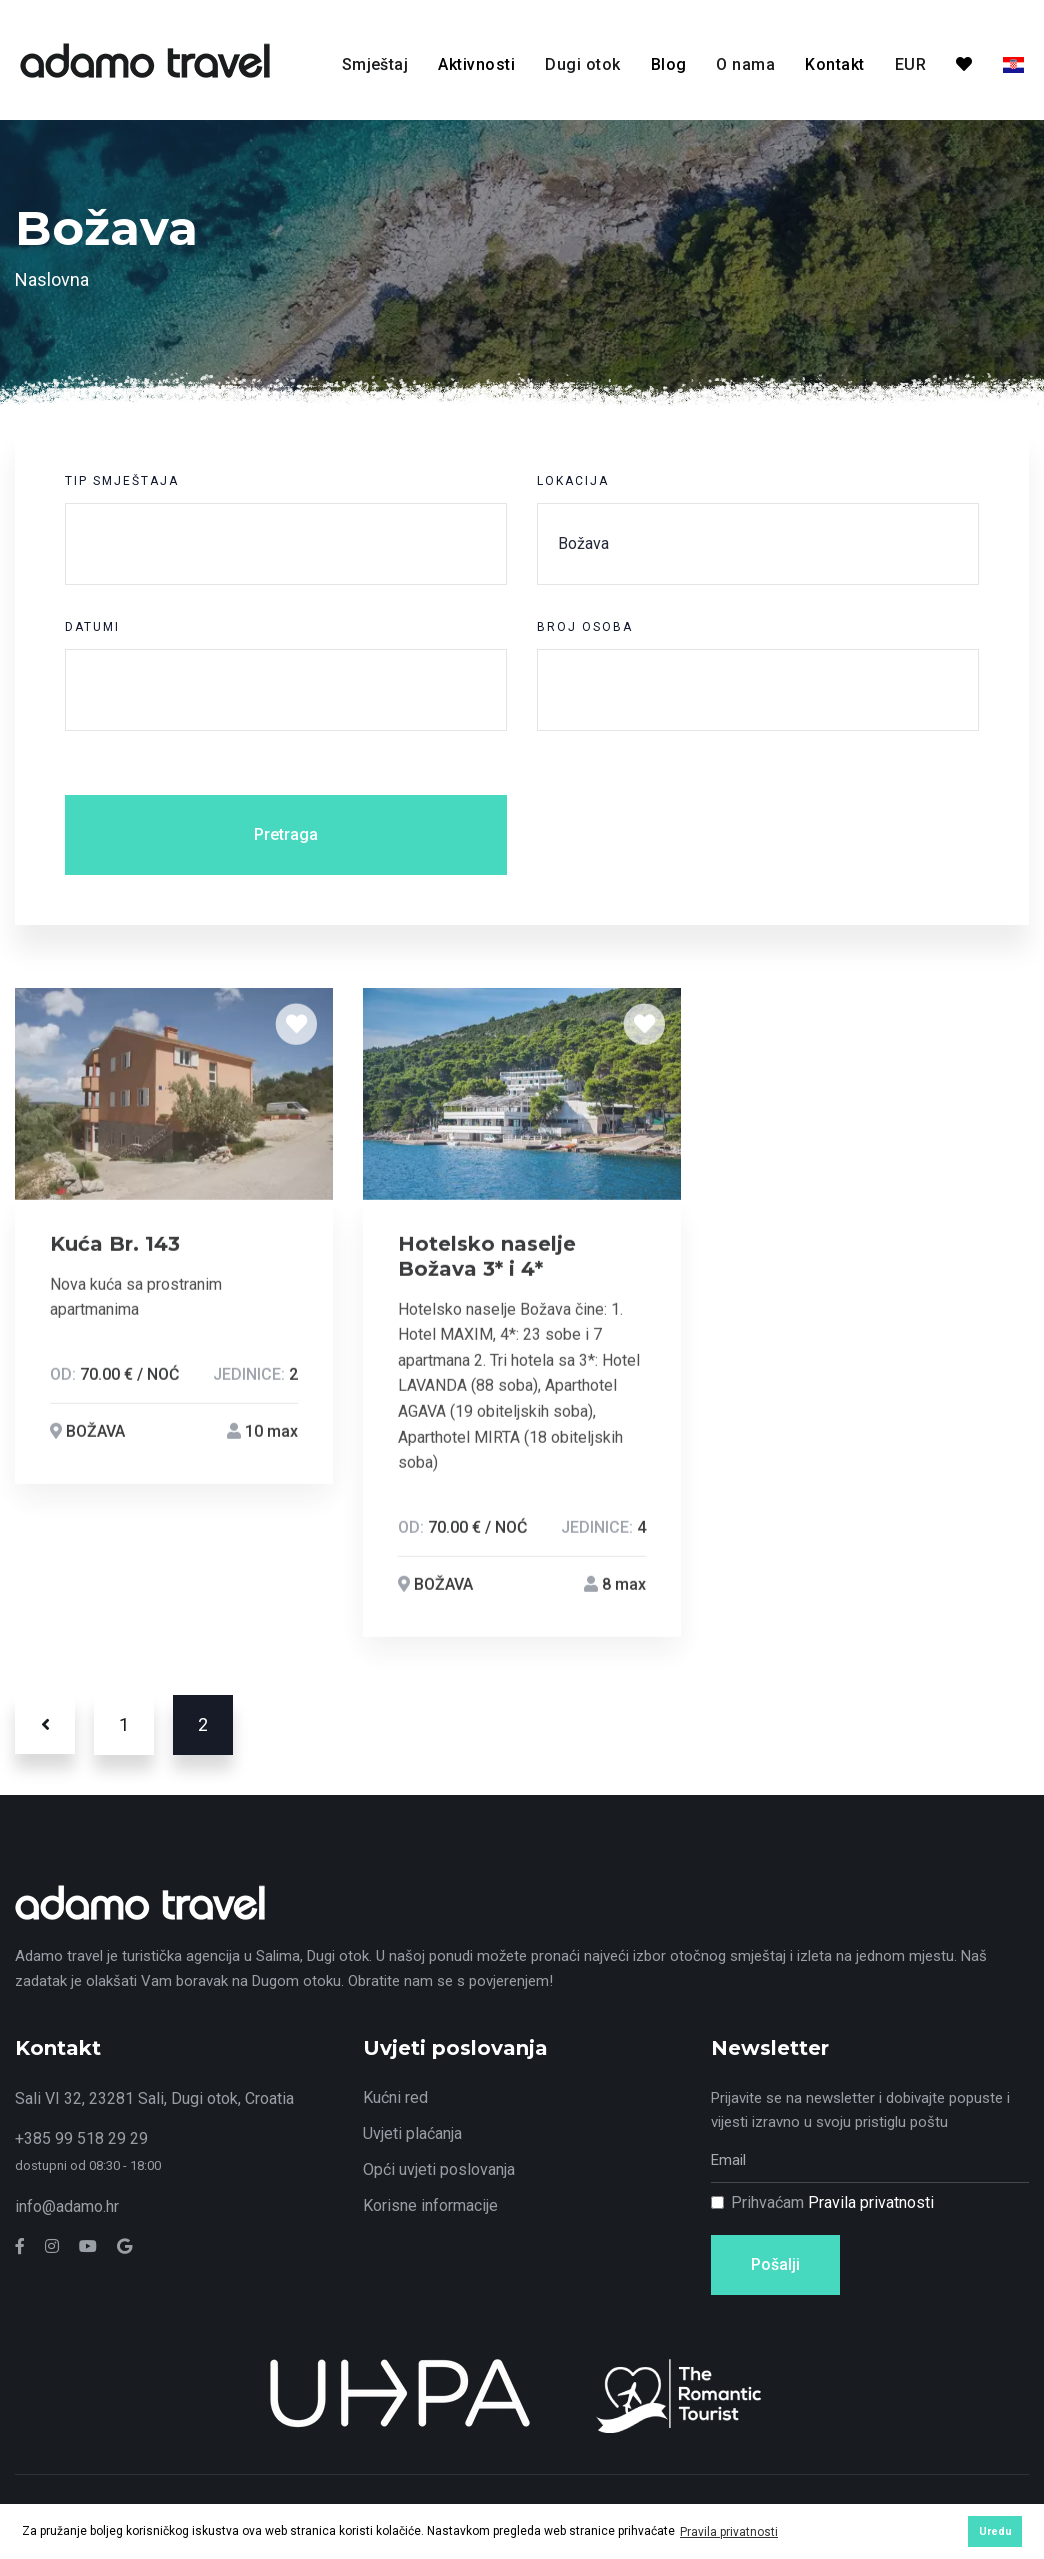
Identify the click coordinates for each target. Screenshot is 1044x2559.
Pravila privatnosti (871, 2202)
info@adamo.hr (67, 2206)
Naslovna (52, 279)
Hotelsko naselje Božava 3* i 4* (487, 1260)
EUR (910, 64)
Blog (669, 64)
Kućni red (395, 2097)
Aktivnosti (476, 64)
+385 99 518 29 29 (81, 2138)
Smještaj (375, 64)
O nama (745, 64)
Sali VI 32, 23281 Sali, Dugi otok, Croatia (154, 2098)
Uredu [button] (995, 2531)
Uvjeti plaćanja (412, 2133)
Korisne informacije (430, 2205)
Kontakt (834, 64)
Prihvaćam (832, 2202)
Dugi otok (582, 64)
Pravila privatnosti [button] (729, 2532)
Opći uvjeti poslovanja (439, 2169)
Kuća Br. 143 (115, 1248)
